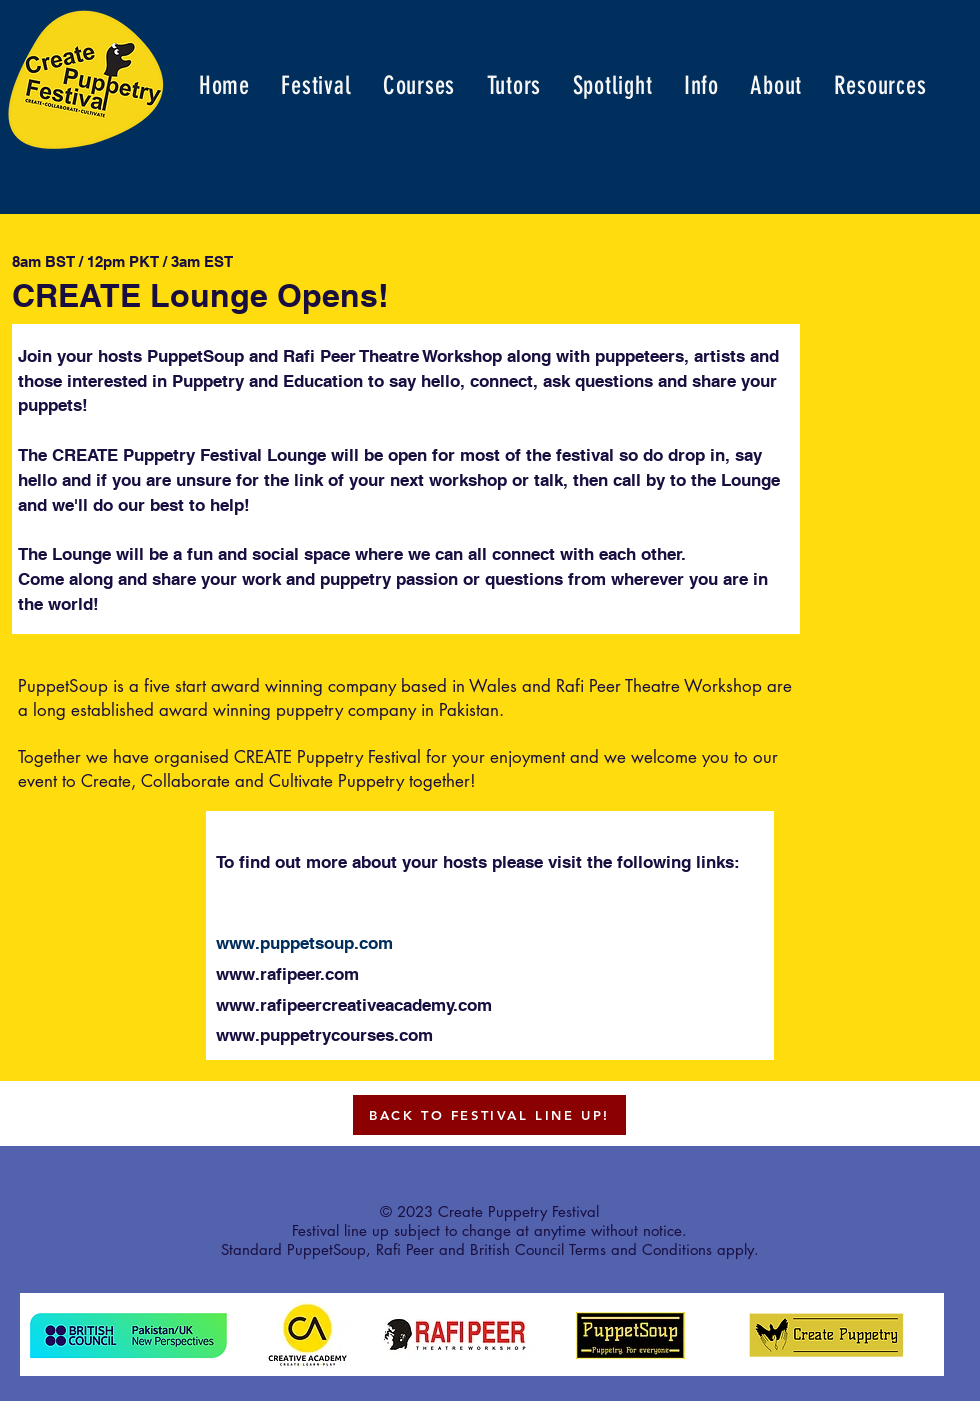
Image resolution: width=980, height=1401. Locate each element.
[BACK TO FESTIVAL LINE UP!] (489, 1115)
